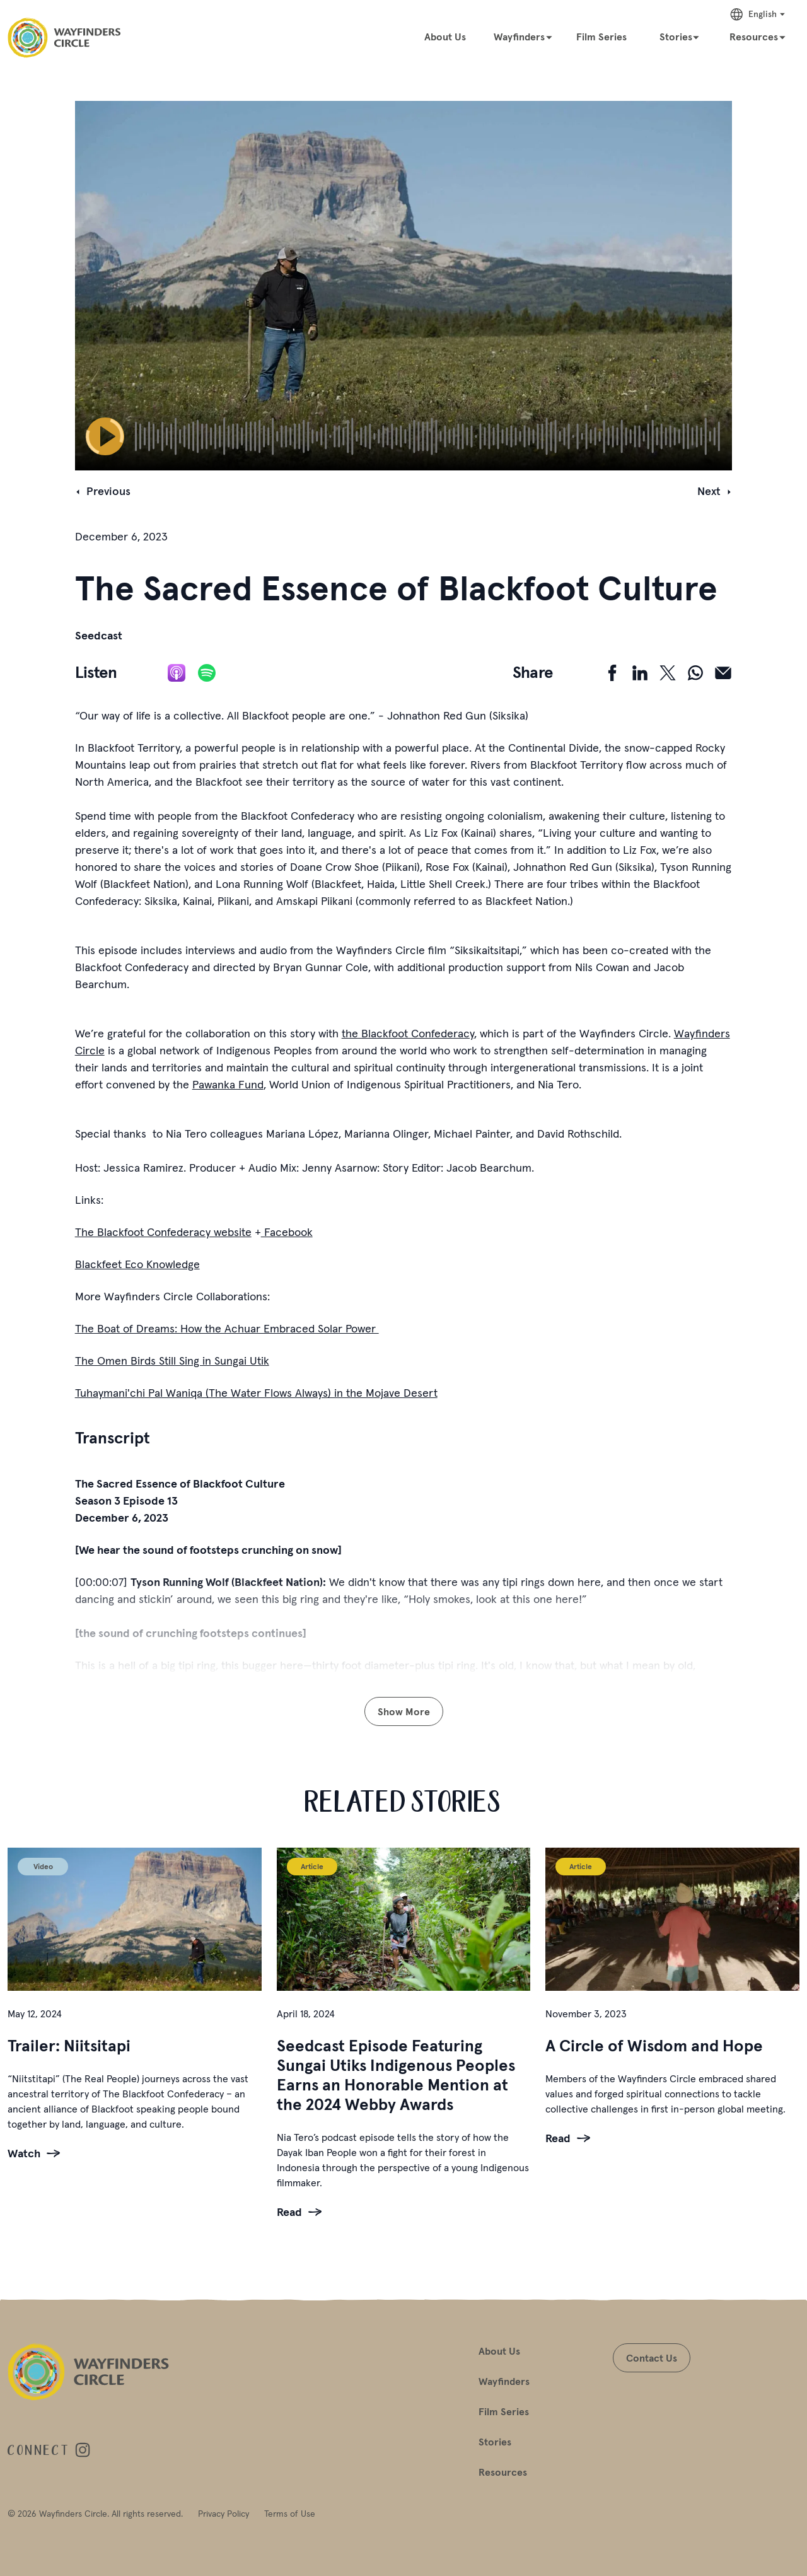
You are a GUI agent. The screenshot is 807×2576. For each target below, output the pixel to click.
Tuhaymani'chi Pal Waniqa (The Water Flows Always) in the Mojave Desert (256, 1392)
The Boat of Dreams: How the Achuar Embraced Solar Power (227, 1328)
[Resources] (757, 36)
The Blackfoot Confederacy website (163, 1232)
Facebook (287, 1232)
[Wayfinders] (523, 36)
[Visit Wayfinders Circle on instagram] (82, 2450)
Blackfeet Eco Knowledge (137, 1264)
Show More (404, 1711)
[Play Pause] (105, 436)
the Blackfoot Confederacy (408, 1033)
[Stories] (679, 36)
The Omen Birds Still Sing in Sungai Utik (172, 1360)
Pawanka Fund (228, 1084)
